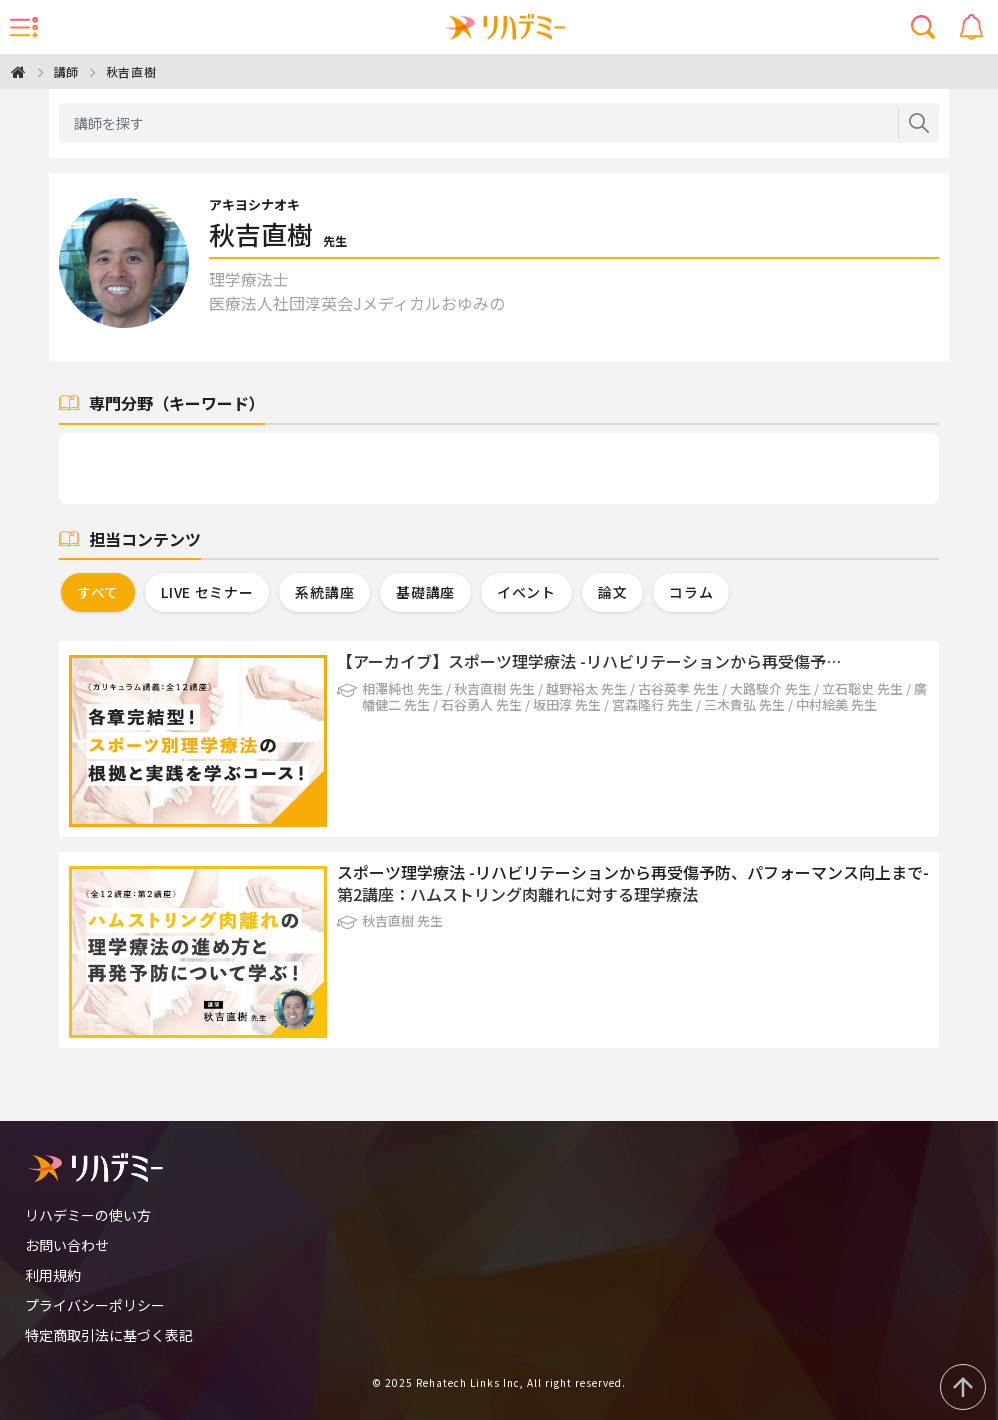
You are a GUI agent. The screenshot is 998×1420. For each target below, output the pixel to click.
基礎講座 (425, 592)
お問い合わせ (67, 1245)
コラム (691, 592)
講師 (66, 71)
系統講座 (324, 592)
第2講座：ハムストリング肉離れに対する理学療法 (517, 894)
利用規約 (53, 1275)
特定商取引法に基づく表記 (109, 1335)
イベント (526, 592)
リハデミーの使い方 (88, 1215)
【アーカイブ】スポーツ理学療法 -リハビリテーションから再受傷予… (589, 661)
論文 (612, 592)
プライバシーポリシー (95, 1305)
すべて (98, 592)
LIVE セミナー (207, 592)
